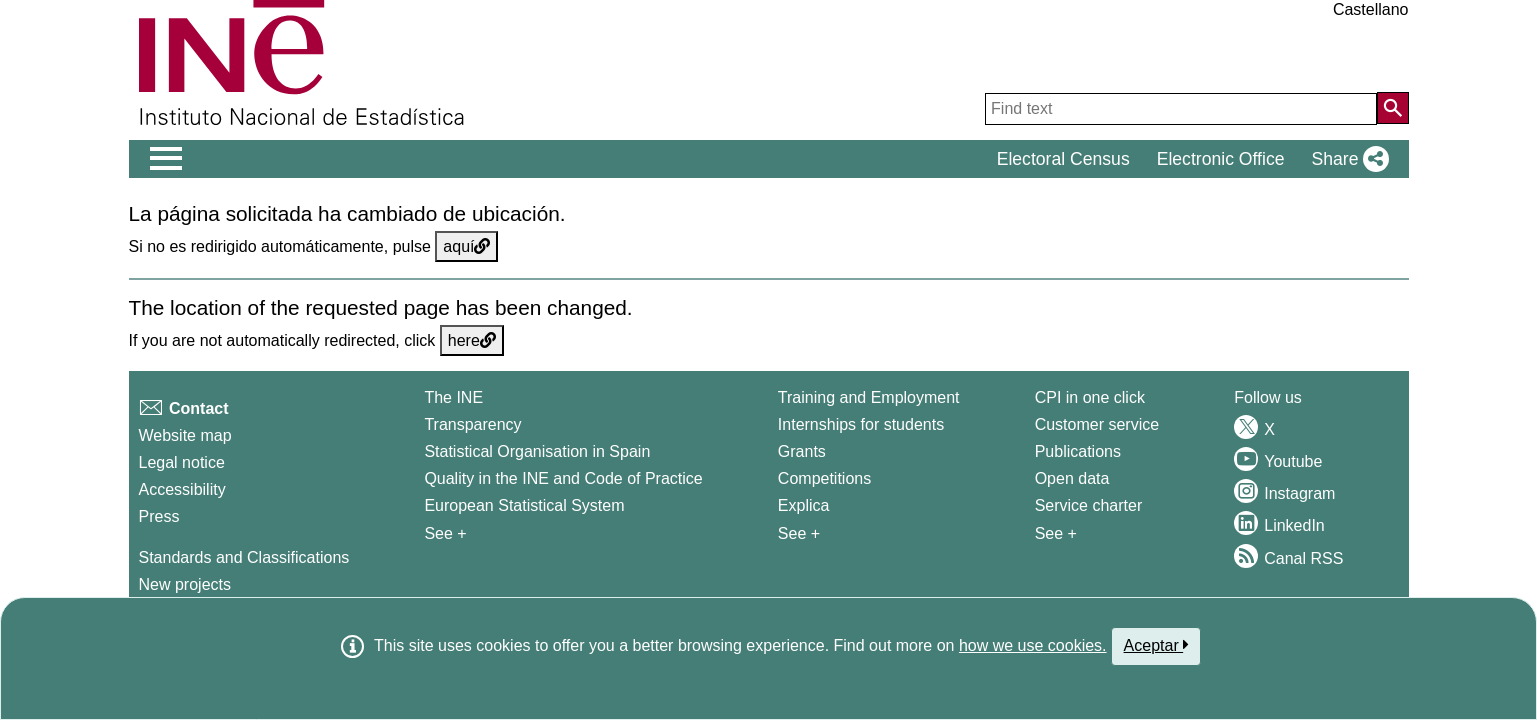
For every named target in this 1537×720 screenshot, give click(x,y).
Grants (802, 451)
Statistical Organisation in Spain (537, 451)
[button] (1346, 159)
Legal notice (182, 462)
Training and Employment (869, 397)
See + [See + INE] (445, 533)
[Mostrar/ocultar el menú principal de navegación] (166, 159)
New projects (185, 584)
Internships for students (861, 424)
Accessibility (182, 489)
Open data (1072, 478)
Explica (804, 505)
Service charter (1089, 505)
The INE (453, 397)
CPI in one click (1090, 397)
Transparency (472, 424)
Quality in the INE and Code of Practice (563, 478)
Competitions (824, 478)
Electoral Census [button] (1063, 159)
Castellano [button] (1371, 9)
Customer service (1097, 424)
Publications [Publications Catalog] (1078, 451)
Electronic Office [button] (1221, 159)
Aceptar (1156, 645)
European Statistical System (524, 505)
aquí (466, 246)
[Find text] (1181, 109)
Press (159, 516)
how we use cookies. (1033, 645)
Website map (185, 435)
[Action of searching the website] (1393, 108)
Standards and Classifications (244, 557)
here (472, 340)
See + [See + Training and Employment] (799, 533)
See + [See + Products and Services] (1056, 533)
